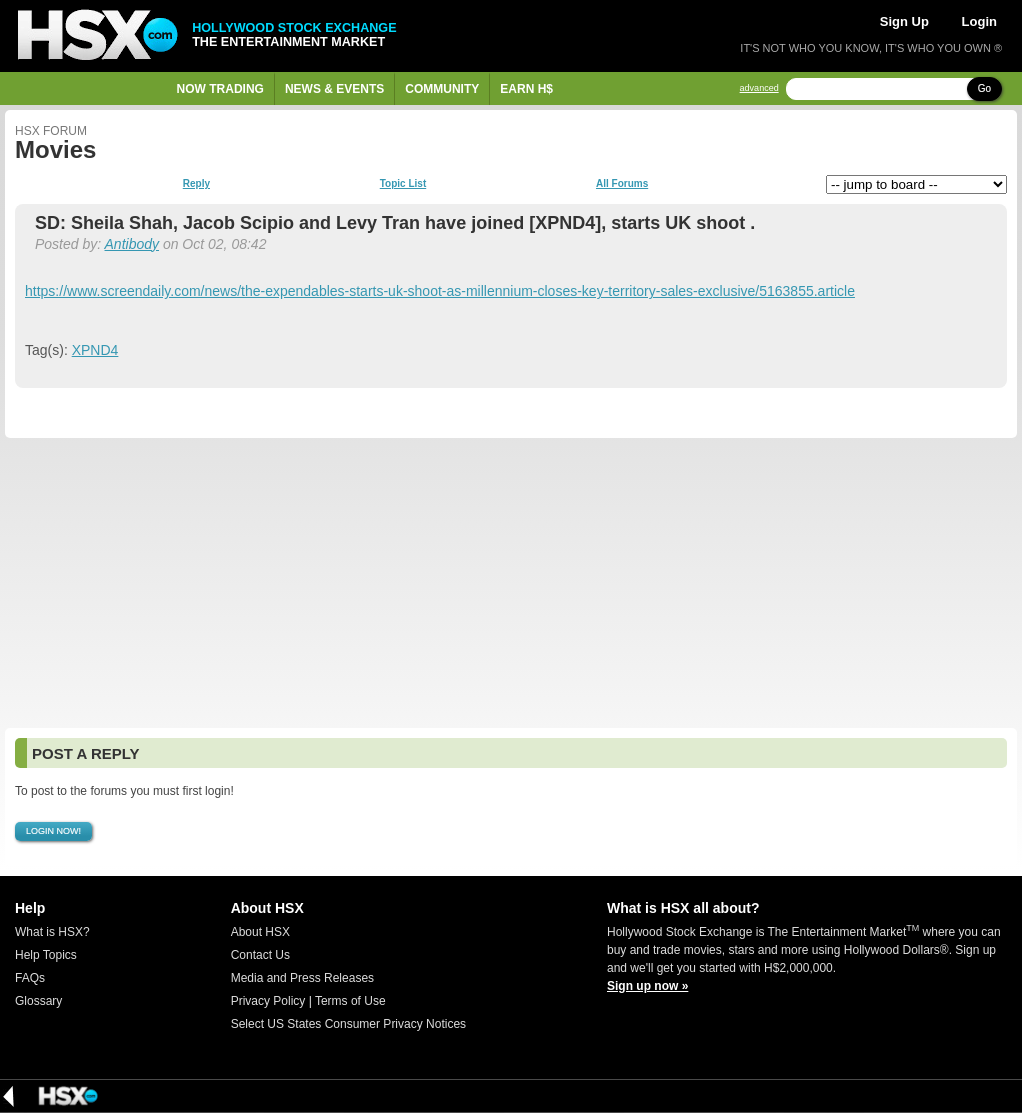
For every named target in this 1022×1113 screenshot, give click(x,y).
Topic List (403, 184)
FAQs (30, 978)
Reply (196, 184)
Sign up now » (647, 986)
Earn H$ (526, 89)
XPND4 (95, 350)
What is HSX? (52, 932)
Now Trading (220, 89)
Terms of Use (350, 1001)
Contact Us (260, 955)
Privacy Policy (268, 1001)
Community (442, 89)
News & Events (334, 89)
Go (984, 88)
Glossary (38, 1001)
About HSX (260, 932)
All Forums (622, 184)
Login (979, 21)
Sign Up (904, 21)
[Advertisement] (511, 583)
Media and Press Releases (302, 978)
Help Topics (46, 955)
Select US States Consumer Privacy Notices (348, 1024)
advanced (759, 88)
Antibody (132, 244)
